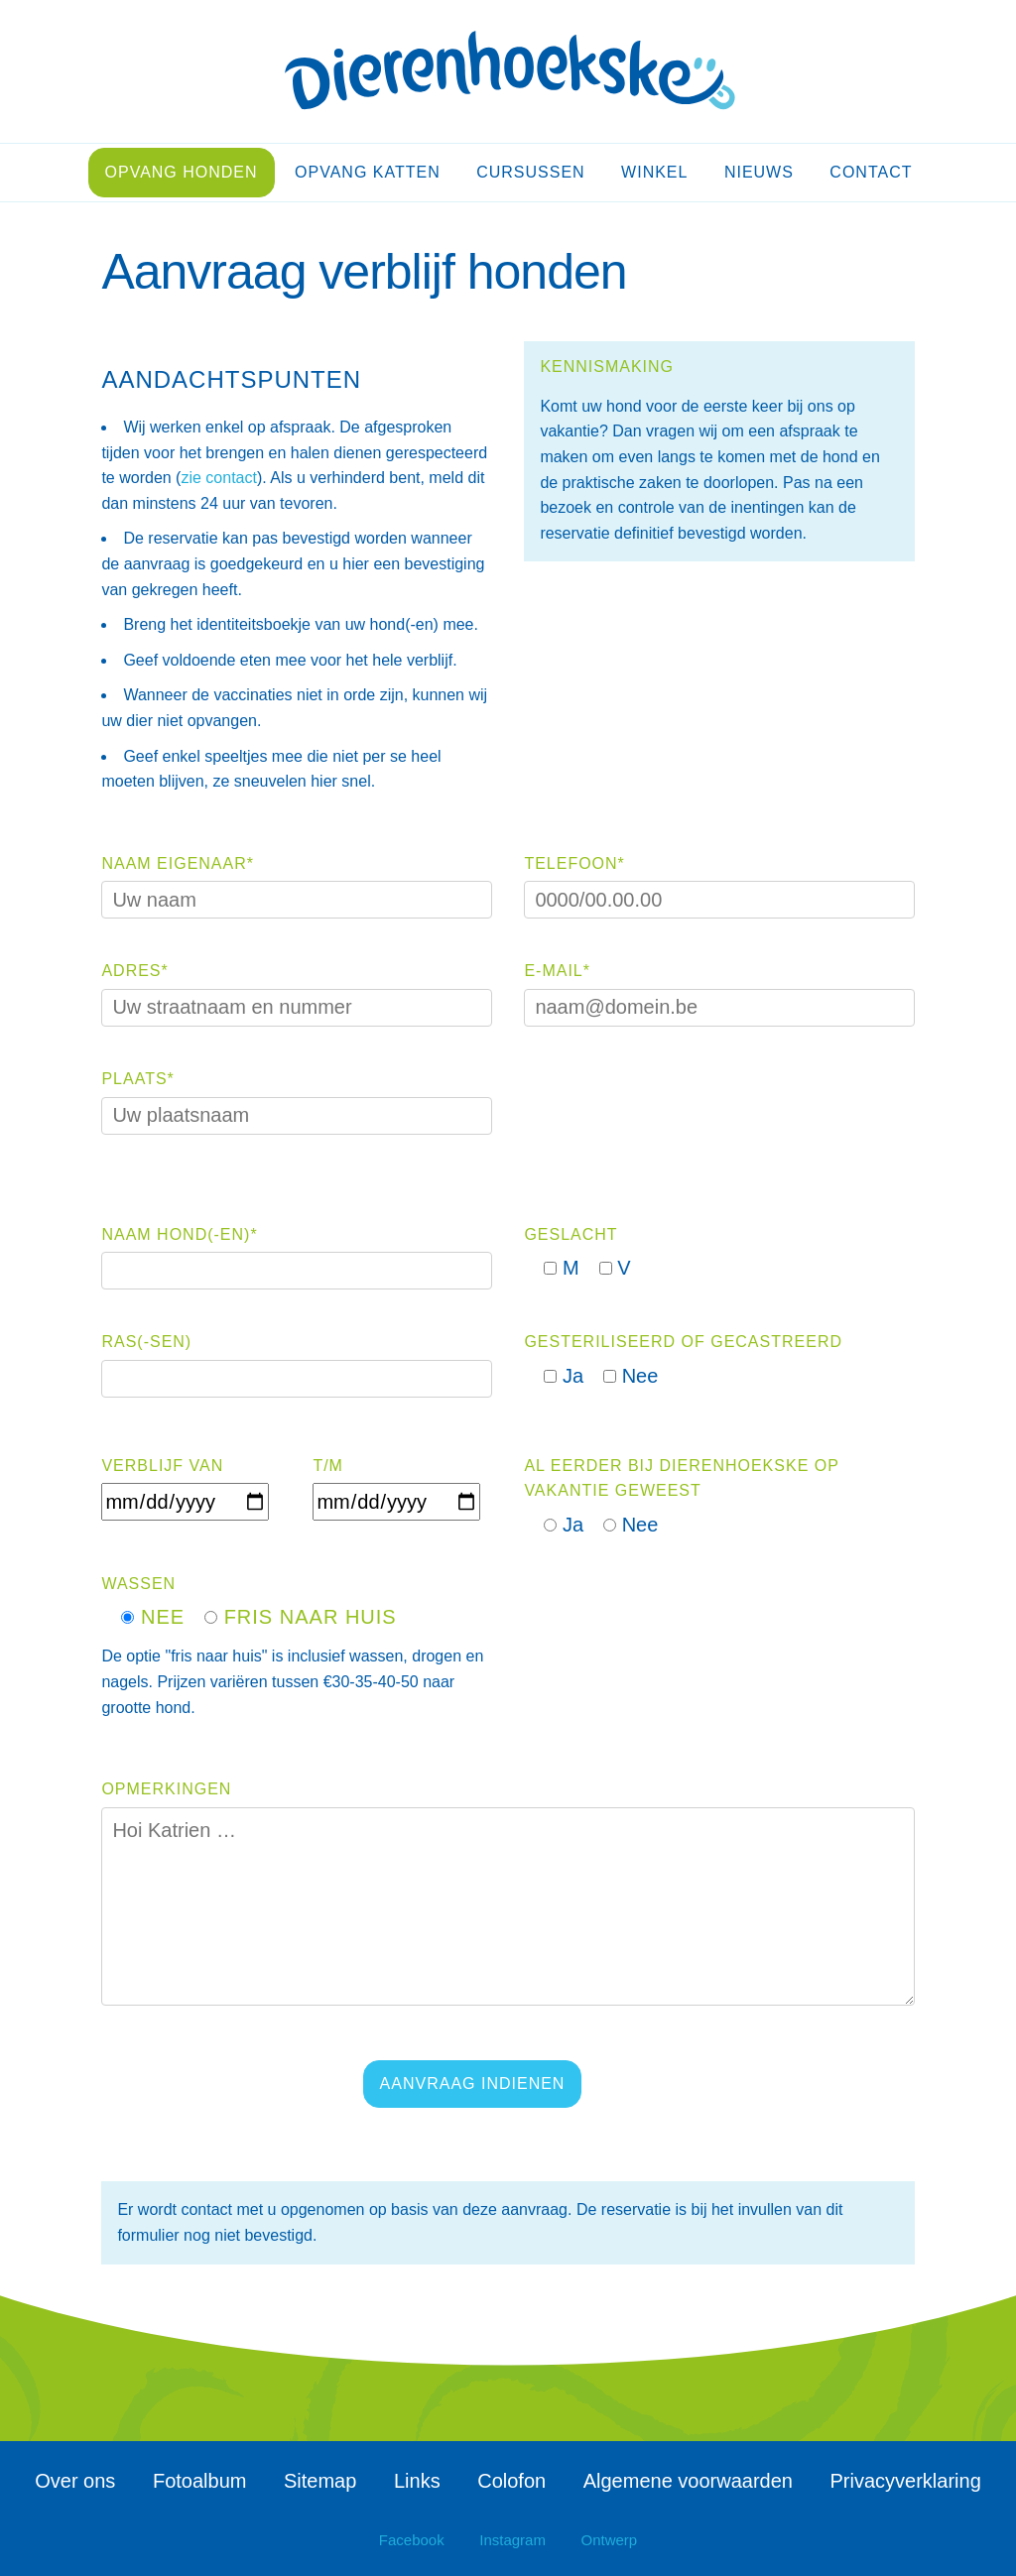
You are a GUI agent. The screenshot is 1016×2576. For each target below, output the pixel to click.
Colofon (511, 2481)
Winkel (654, 172)
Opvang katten (368, 172)
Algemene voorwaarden (688, 2481)
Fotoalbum (200, 2481)
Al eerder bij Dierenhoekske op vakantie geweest (681, 1478)
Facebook (411, 2539)
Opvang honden (181, 172)
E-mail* (557, 970)
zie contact (218, 477)
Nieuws (759, 172)
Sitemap (320, 2481)
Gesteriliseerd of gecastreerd (683, 1341)
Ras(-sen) (146, 1341)
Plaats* (137, 1078)
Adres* (134, 970)
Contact (870, 172)
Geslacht (570, 1234)
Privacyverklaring (905, 2481)
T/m (328, 1465)
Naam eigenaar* (177, 863)
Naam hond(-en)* (179, 1234)
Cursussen (530, 172)
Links (417, 2481)
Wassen (138, 1583)
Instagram (512, 2539)
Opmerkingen (166, 1788)
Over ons (75, 2481)
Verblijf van (162, 1465)
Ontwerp (609, 2539)
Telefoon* (574, 863)
